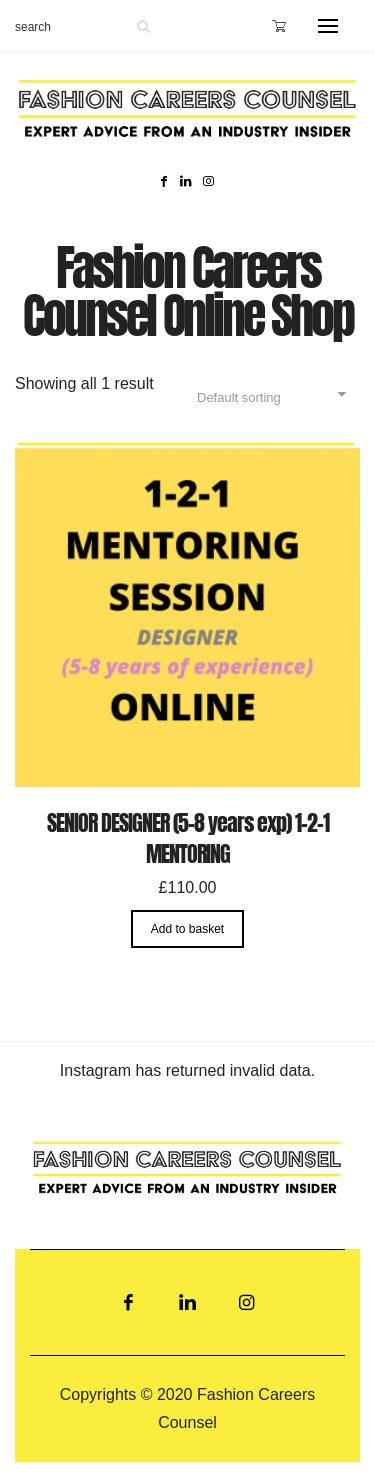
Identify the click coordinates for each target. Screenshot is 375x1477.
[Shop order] (268, 398)
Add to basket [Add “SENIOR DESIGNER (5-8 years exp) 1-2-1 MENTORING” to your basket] (187, 929)
